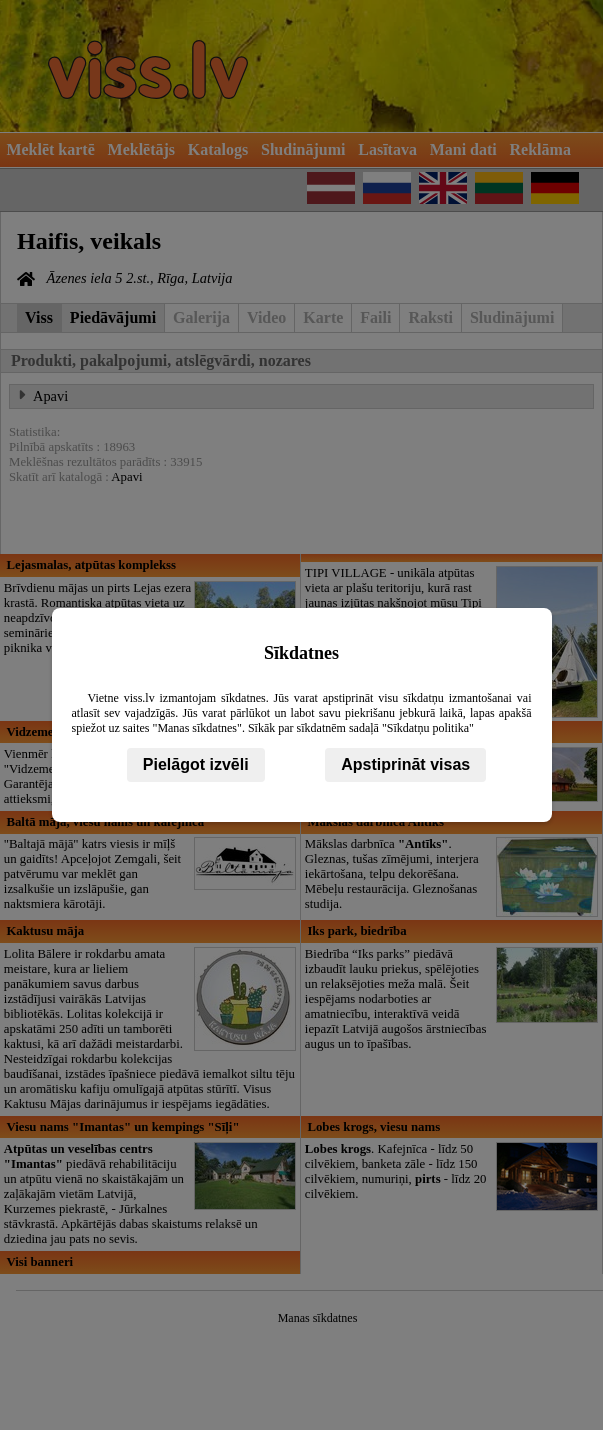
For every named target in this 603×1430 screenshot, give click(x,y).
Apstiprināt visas (405, 764)
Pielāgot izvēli (196, 764)
